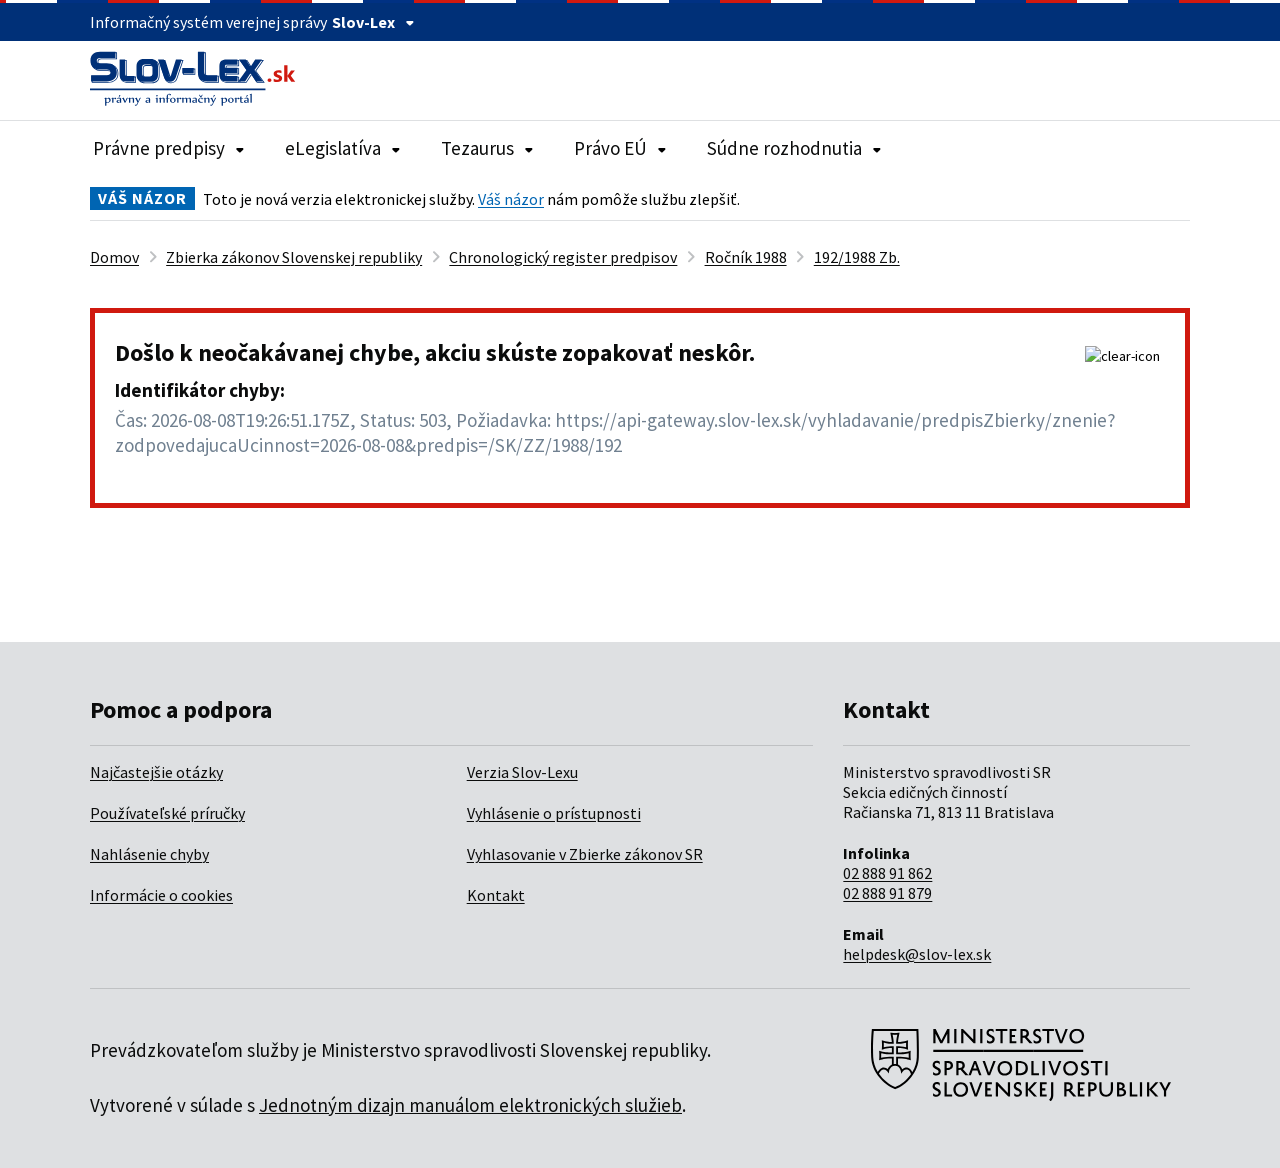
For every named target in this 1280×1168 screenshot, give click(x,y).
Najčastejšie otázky (156, 772)
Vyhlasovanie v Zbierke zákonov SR (585, 854)
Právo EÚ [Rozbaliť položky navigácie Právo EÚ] (620, 148)
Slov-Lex (373, 22)
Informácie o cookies (161, 895)
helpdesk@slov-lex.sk (917, 954)
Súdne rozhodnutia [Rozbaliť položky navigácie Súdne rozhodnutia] (794, 148)
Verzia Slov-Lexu (522, 772)
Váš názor (511, 199)
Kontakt (496, 895)
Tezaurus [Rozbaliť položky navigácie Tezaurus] (487, 148)
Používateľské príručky (167, 813)
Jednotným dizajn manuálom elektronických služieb (470, 1105)
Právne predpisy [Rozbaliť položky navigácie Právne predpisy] (169, 148)
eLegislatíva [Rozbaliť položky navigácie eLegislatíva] (343, 148)
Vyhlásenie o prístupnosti (554, 813)
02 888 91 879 (887, 893)
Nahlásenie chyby (149, 854)
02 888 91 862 (887, 873)
